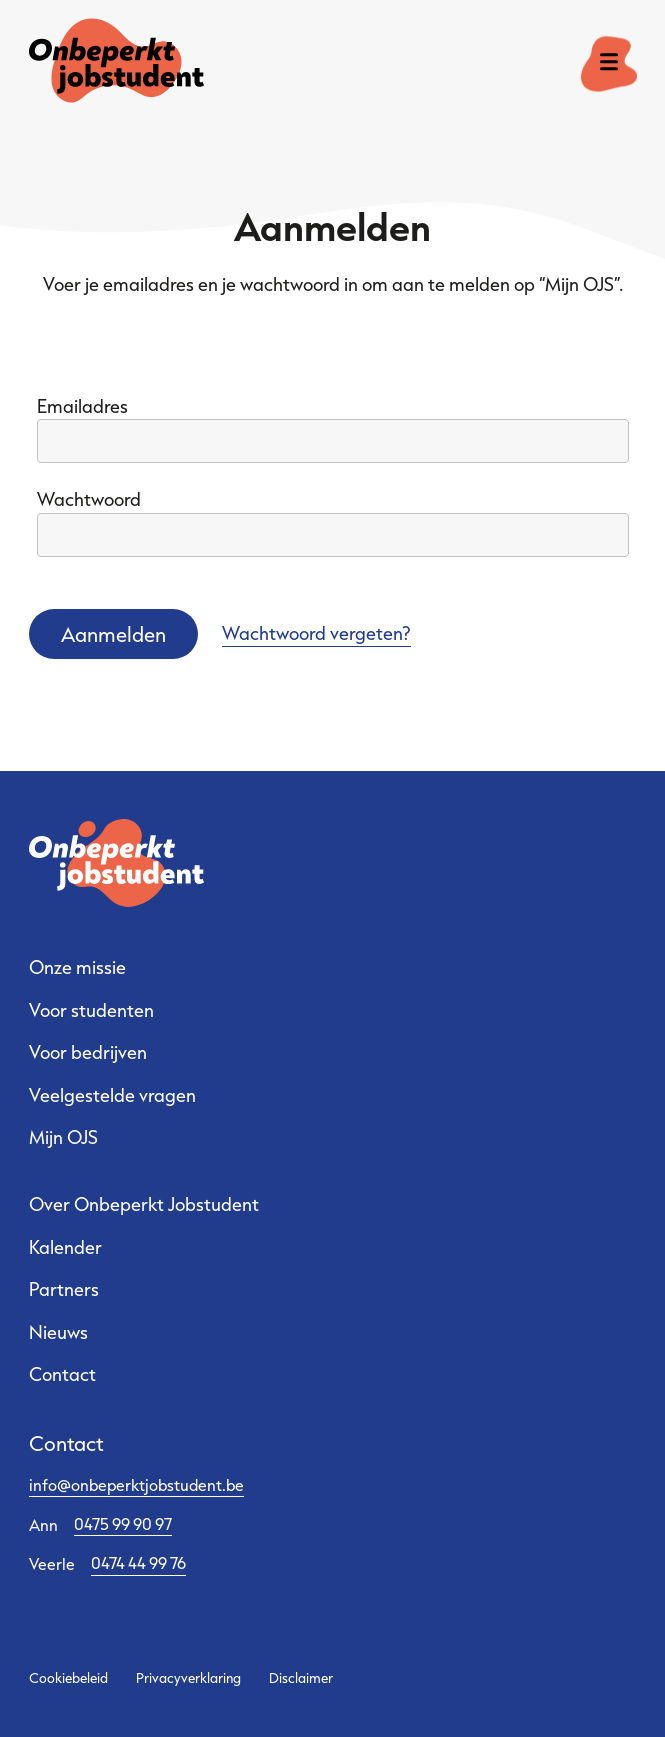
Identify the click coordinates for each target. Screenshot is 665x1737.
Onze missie (77, 967)
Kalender (65, 1247)
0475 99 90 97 (123, 1523)
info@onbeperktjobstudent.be (136, 1484)
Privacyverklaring (188, 1678)
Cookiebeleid (68, 1678)
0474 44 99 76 (138, 1562)
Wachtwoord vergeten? (316, 633)
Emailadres (82, 406)
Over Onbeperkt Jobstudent (144, 1204)
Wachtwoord (89, 499)
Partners (64, 1289)
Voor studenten (91, 1010)
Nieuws (58, 1332)
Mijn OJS (63, 1137)
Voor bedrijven (88, 1052)
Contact (62, 1374)
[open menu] (609, 64)
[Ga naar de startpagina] (95, 64)
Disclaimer (301, 1678)
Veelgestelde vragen (112, 1095)
